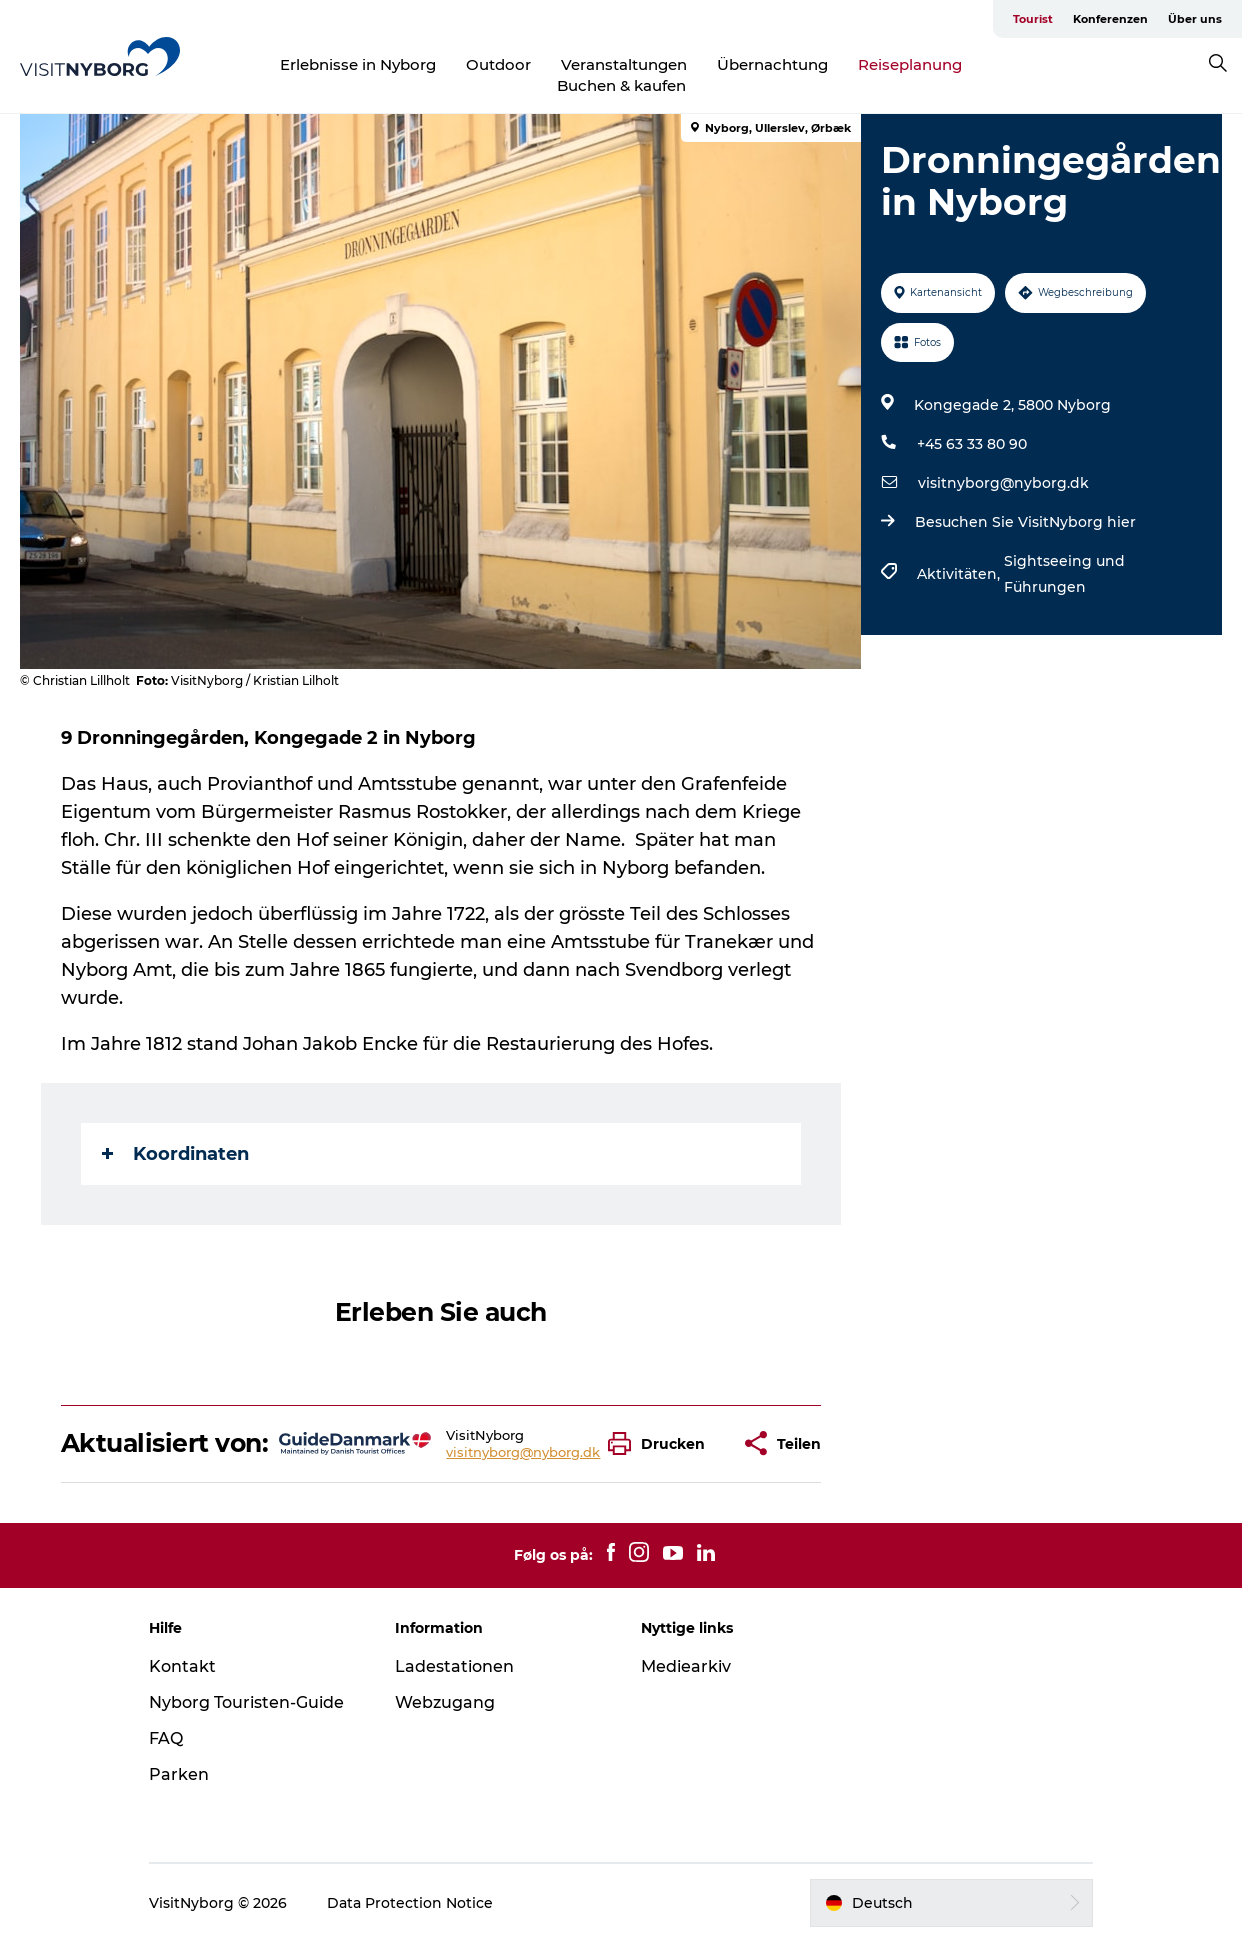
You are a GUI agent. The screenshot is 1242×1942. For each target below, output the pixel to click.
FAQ (166, 1738)
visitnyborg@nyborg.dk (1003, 483)
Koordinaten (175, 1154)
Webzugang (445, 1702)
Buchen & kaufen (621, 85)
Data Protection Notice (410, 1903)
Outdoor (498, 64)
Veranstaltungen (624, 64)
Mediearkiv (686, 1666)
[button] (661, 1443)
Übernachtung (772, 64)
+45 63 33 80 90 (972, 444)
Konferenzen (1110, 19)
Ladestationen (454, 1666)
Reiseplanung (910, 64)
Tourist (1033, 19)
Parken (179, 1774)
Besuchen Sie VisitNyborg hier (1025, 522)
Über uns (1195, 19)
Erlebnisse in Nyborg (358, 64)
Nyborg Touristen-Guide (246, 1702)
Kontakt (182, 1666)
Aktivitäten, (960, 574)
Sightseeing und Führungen (1064, 574)
